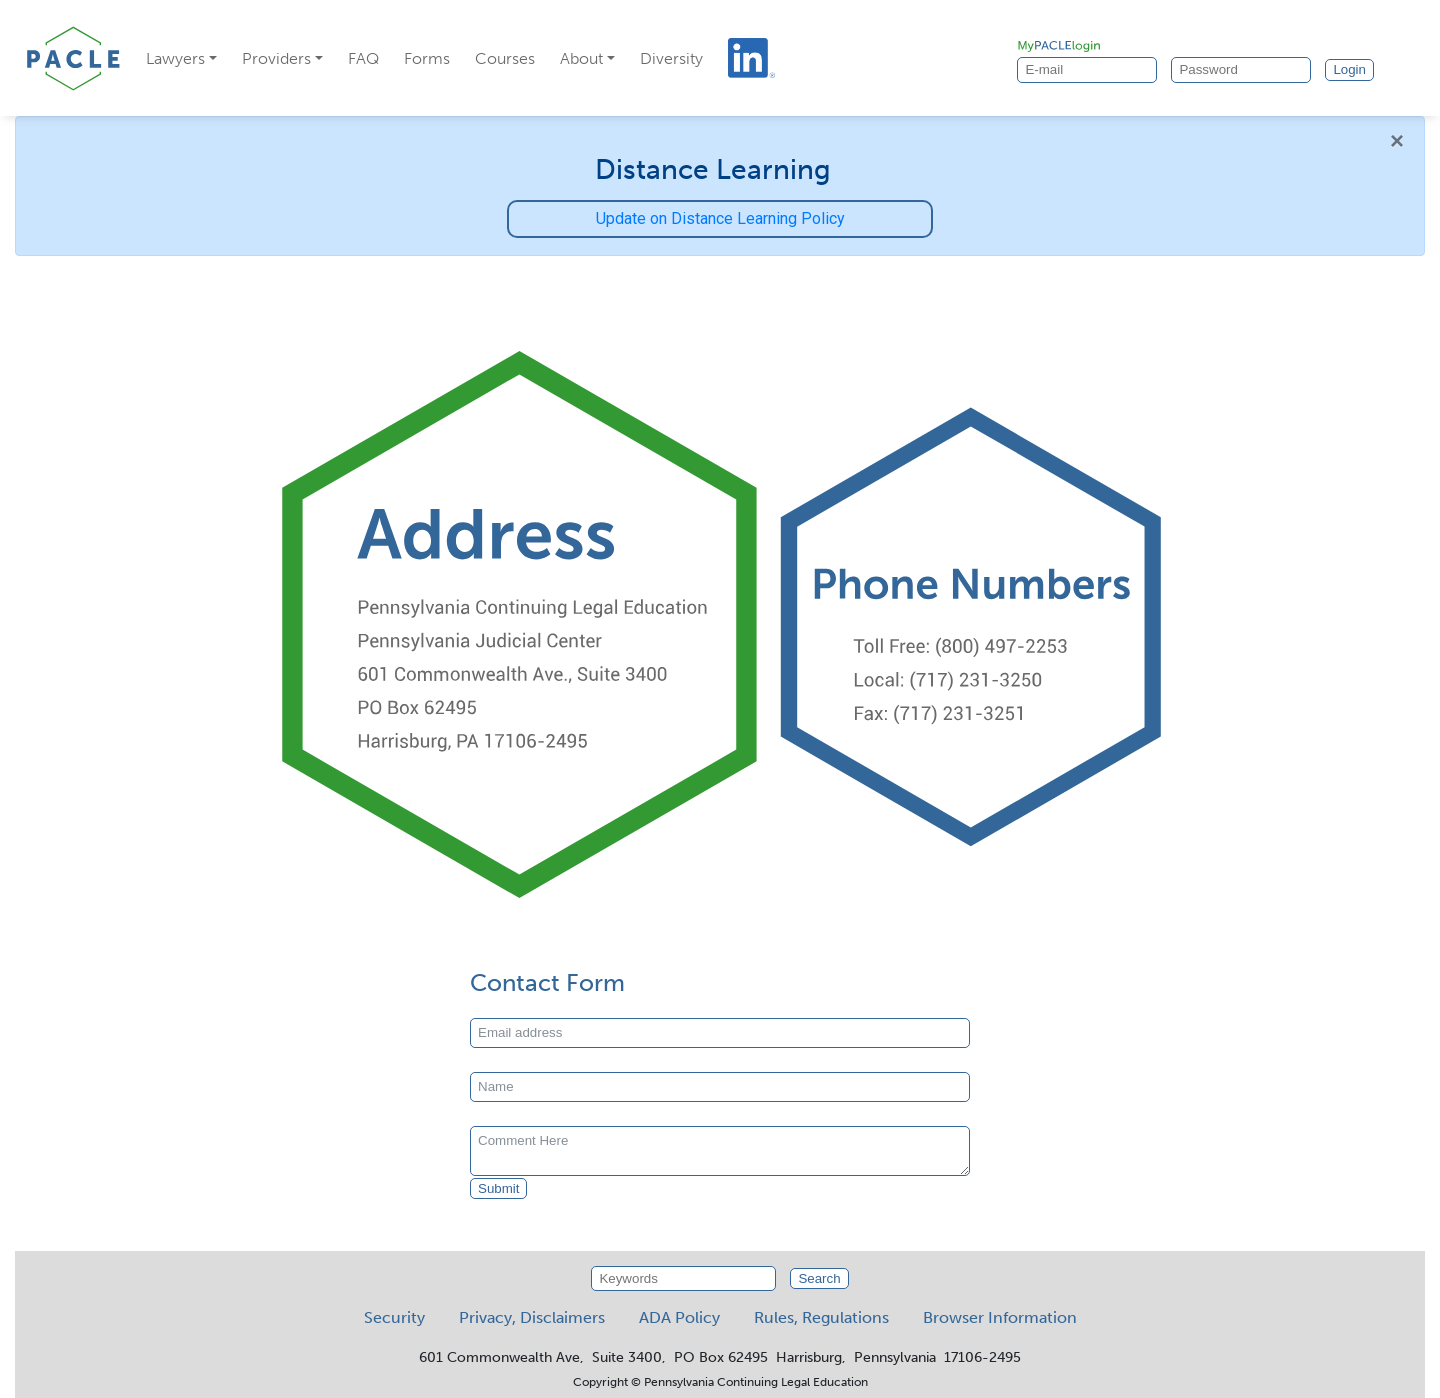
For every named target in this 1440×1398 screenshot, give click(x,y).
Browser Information (1000, 1317)
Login (1349, 69)
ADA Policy (679, 1317)
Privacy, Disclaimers (532, 1317)
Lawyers (175, 58)
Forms (427, 58)
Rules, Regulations (821, 1317)
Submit (498, 1188)
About (581, 58)
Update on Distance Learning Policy (720, 218)
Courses (505, 58)
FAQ (363, 58)
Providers (276, 58)
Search (819, 1278)
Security (394, 1317)
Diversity (671, 58)
